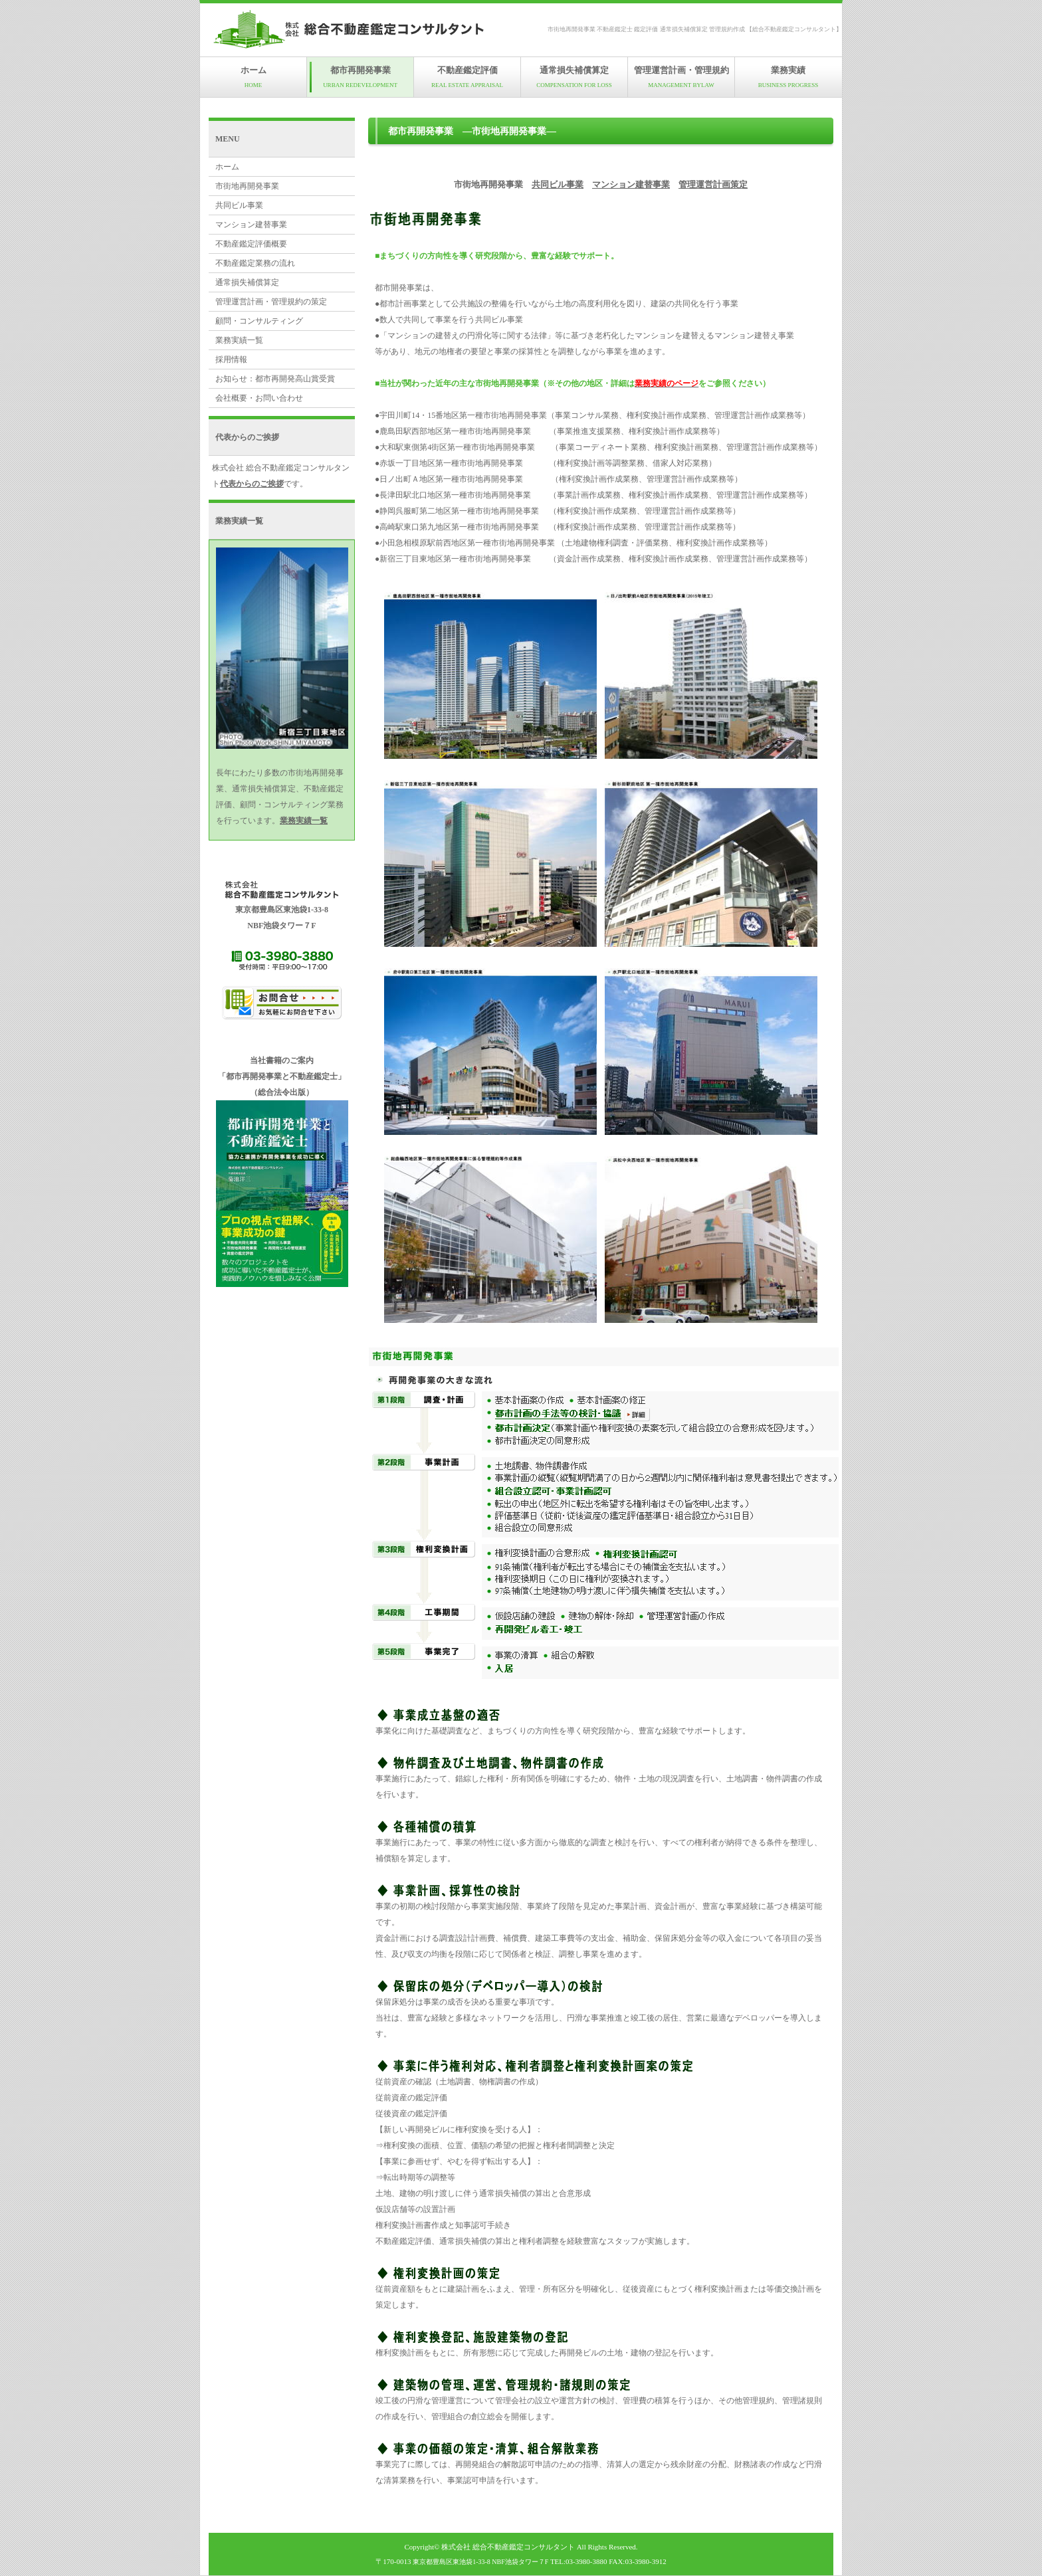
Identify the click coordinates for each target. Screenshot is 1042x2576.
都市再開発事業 (360, 76)
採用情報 (231, 359)
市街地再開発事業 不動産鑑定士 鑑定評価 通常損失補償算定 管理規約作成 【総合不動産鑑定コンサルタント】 (695, 29)
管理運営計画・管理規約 (681, 76)
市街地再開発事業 (247, 186)
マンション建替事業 (631, 184)
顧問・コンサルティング (259, 321)
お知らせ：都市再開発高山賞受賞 (275, 378)
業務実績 (788, 76)
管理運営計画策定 (713, 184)
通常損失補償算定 (574, 76)
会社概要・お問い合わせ (259, 398)
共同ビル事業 (557, 184)
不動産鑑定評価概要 (251, 243)
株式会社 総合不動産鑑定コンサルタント (508, 2547)
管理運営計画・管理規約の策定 (271, 301)
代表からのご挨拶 (252, 483)
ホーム (253, 76)
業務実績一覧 (239, 340)
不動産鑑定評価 (467, 76)
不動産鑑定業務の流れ (255, 263)
